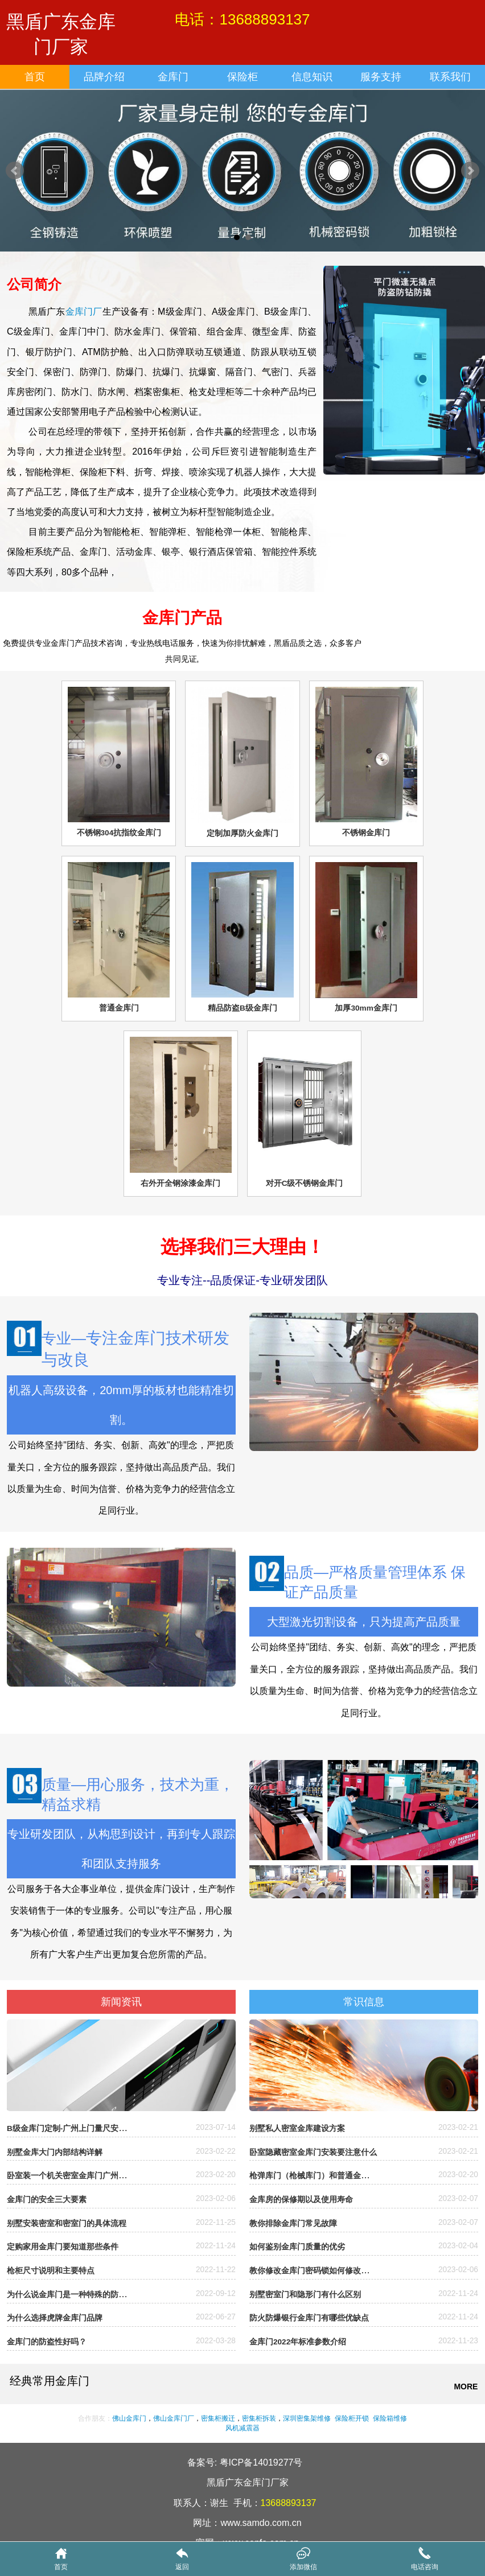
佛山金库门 (129, 2418)
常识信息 (363, 2002)
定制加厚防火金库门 (242, 833)
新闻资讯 (121, 2002)
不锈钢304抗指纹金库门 (119, 833)
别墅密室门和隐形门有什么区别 (305, 2294)
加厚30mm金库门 (366, 1008)
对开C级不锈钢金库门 (304, 1183)
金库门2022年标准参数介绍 (297, 2342)
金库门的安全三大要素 (47, 2199)
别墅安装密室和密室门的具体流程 (66, 2223)
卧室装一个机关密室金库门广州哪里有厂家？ (86, 2175)
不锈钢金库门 (366, 833)
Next (470, 171)
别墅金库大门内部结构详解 (54, 2152)
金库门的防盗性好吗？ (47, 2342)
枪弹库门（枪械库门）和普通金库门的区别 (325, 2175)
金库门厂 (83, 311)
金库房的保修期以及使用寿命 (301, 2199)
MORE (466, 2386)
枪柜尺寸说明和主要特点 (50, 2270)
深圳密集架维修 (307, 2418)
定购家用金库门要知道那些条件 (62, 2247)
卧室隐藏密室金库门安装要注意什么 (313, 2152)
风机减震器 (242, 2428)
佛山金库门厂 (173, 2418)
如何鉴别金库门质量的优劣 (297, 2247)
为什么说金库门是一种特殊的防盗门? (73, 2294)
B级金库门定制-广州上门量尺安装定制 (74, 2128)
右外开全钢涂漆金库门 (180, 1183)
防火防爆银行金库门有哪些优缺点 (309, 2318)
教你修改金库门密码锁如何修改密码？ (317, 2270)
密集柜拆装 (259, 2418)
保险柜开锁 (352, 2418)
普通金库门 (119, 1008)
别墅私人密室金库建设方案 (297, 2128)
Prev (15, 171)
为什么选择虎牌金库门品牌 (54, 2318)
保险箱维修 (388, 2418)
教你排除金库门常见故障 (293, 2223)
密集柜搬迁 (218, 2418)
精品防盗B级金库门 (242, 1008)
